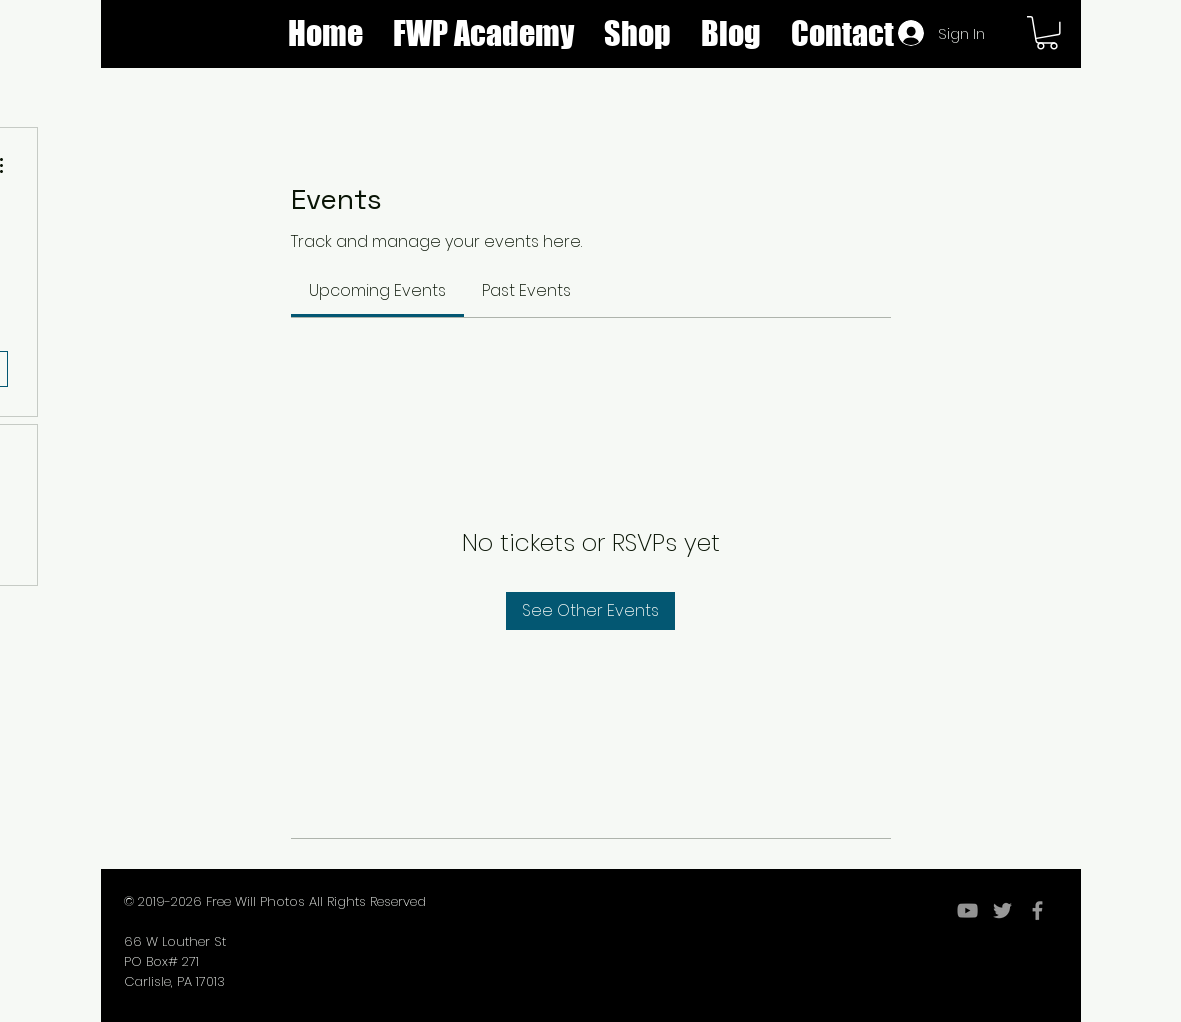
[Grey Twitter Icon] (1002, 910)
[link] (377, 290)
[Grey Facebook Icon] (1037, 910)
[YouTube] (967, 910)
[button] (637, 33)
